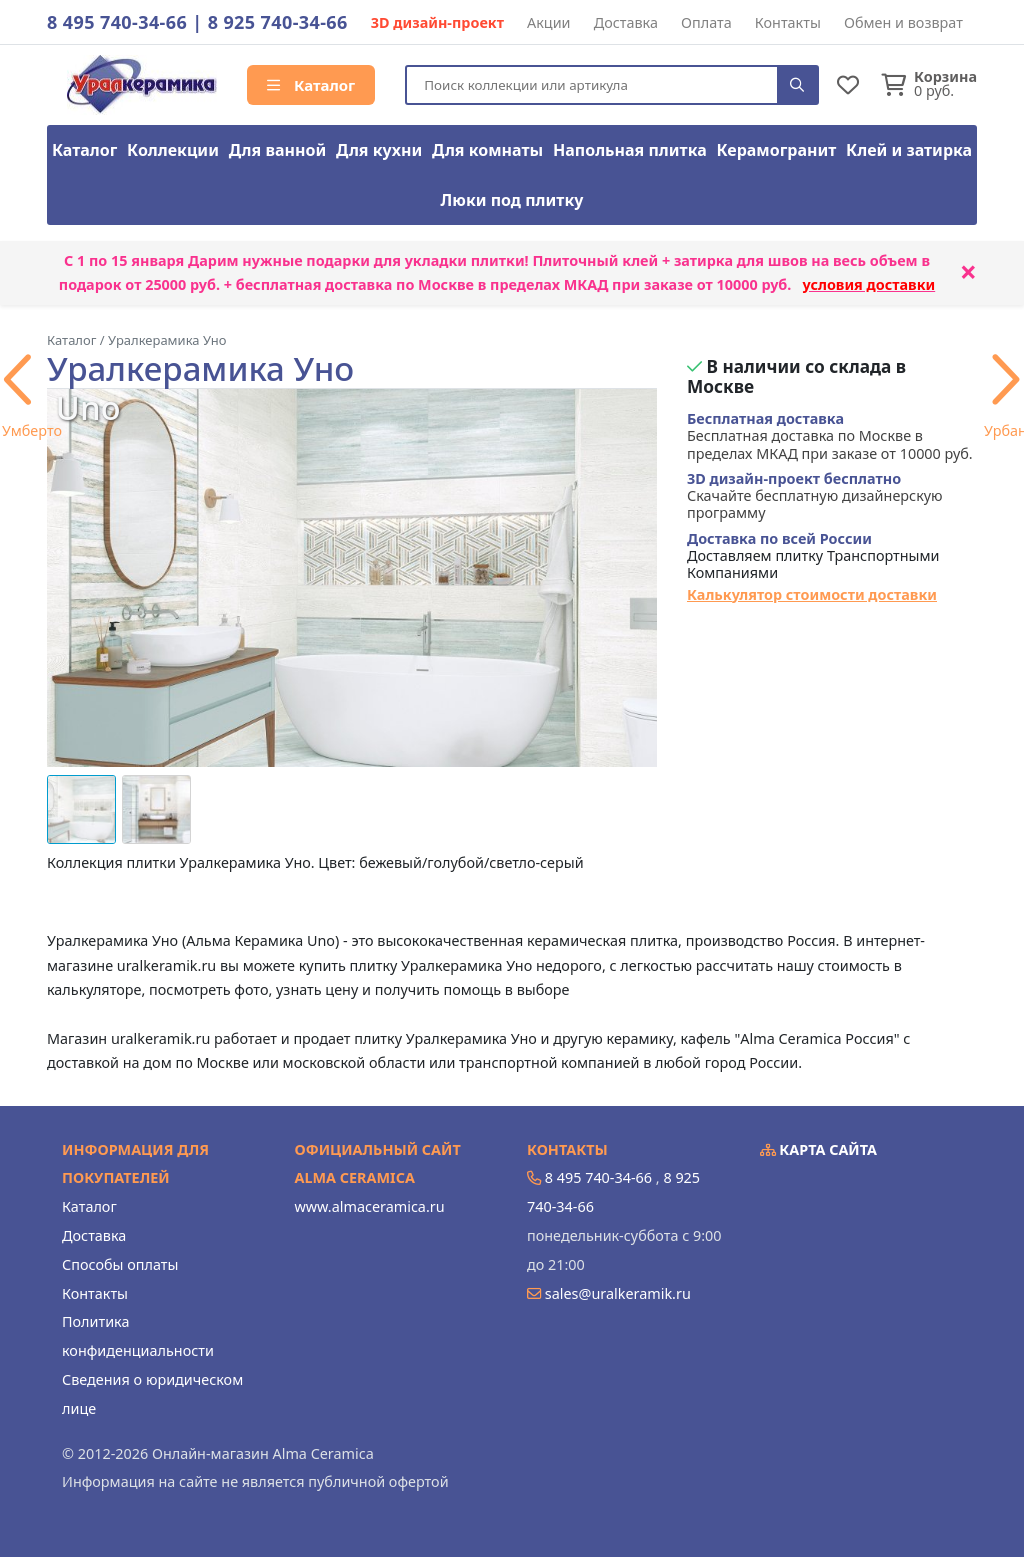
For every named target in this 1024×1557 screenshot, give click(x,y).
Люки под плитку (512, 200)
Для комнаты (487, 150)
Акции (549, 22)
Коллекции (173, 150)
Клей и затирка (909, 150)
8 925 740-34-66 (278, 22)
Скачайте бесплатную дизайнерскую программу (815, 496)
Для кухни (379, 150)
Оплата (706, 22)
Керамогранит (777, 150)
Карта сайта (819, 1149)
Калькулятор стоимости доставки (812, 594)
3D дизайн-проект (437, 22)
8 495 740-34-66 (117, 22)
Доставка (626, 22)
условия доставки (869, 284)
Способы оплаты (120, 1264)
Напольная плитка (630, 150)
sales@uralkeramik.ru (618, 1293)
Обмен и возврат (903, 22)
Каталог (311, 85)
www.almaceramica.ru (370, 1206)
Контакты (788, 22)
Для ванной (278, 150)
